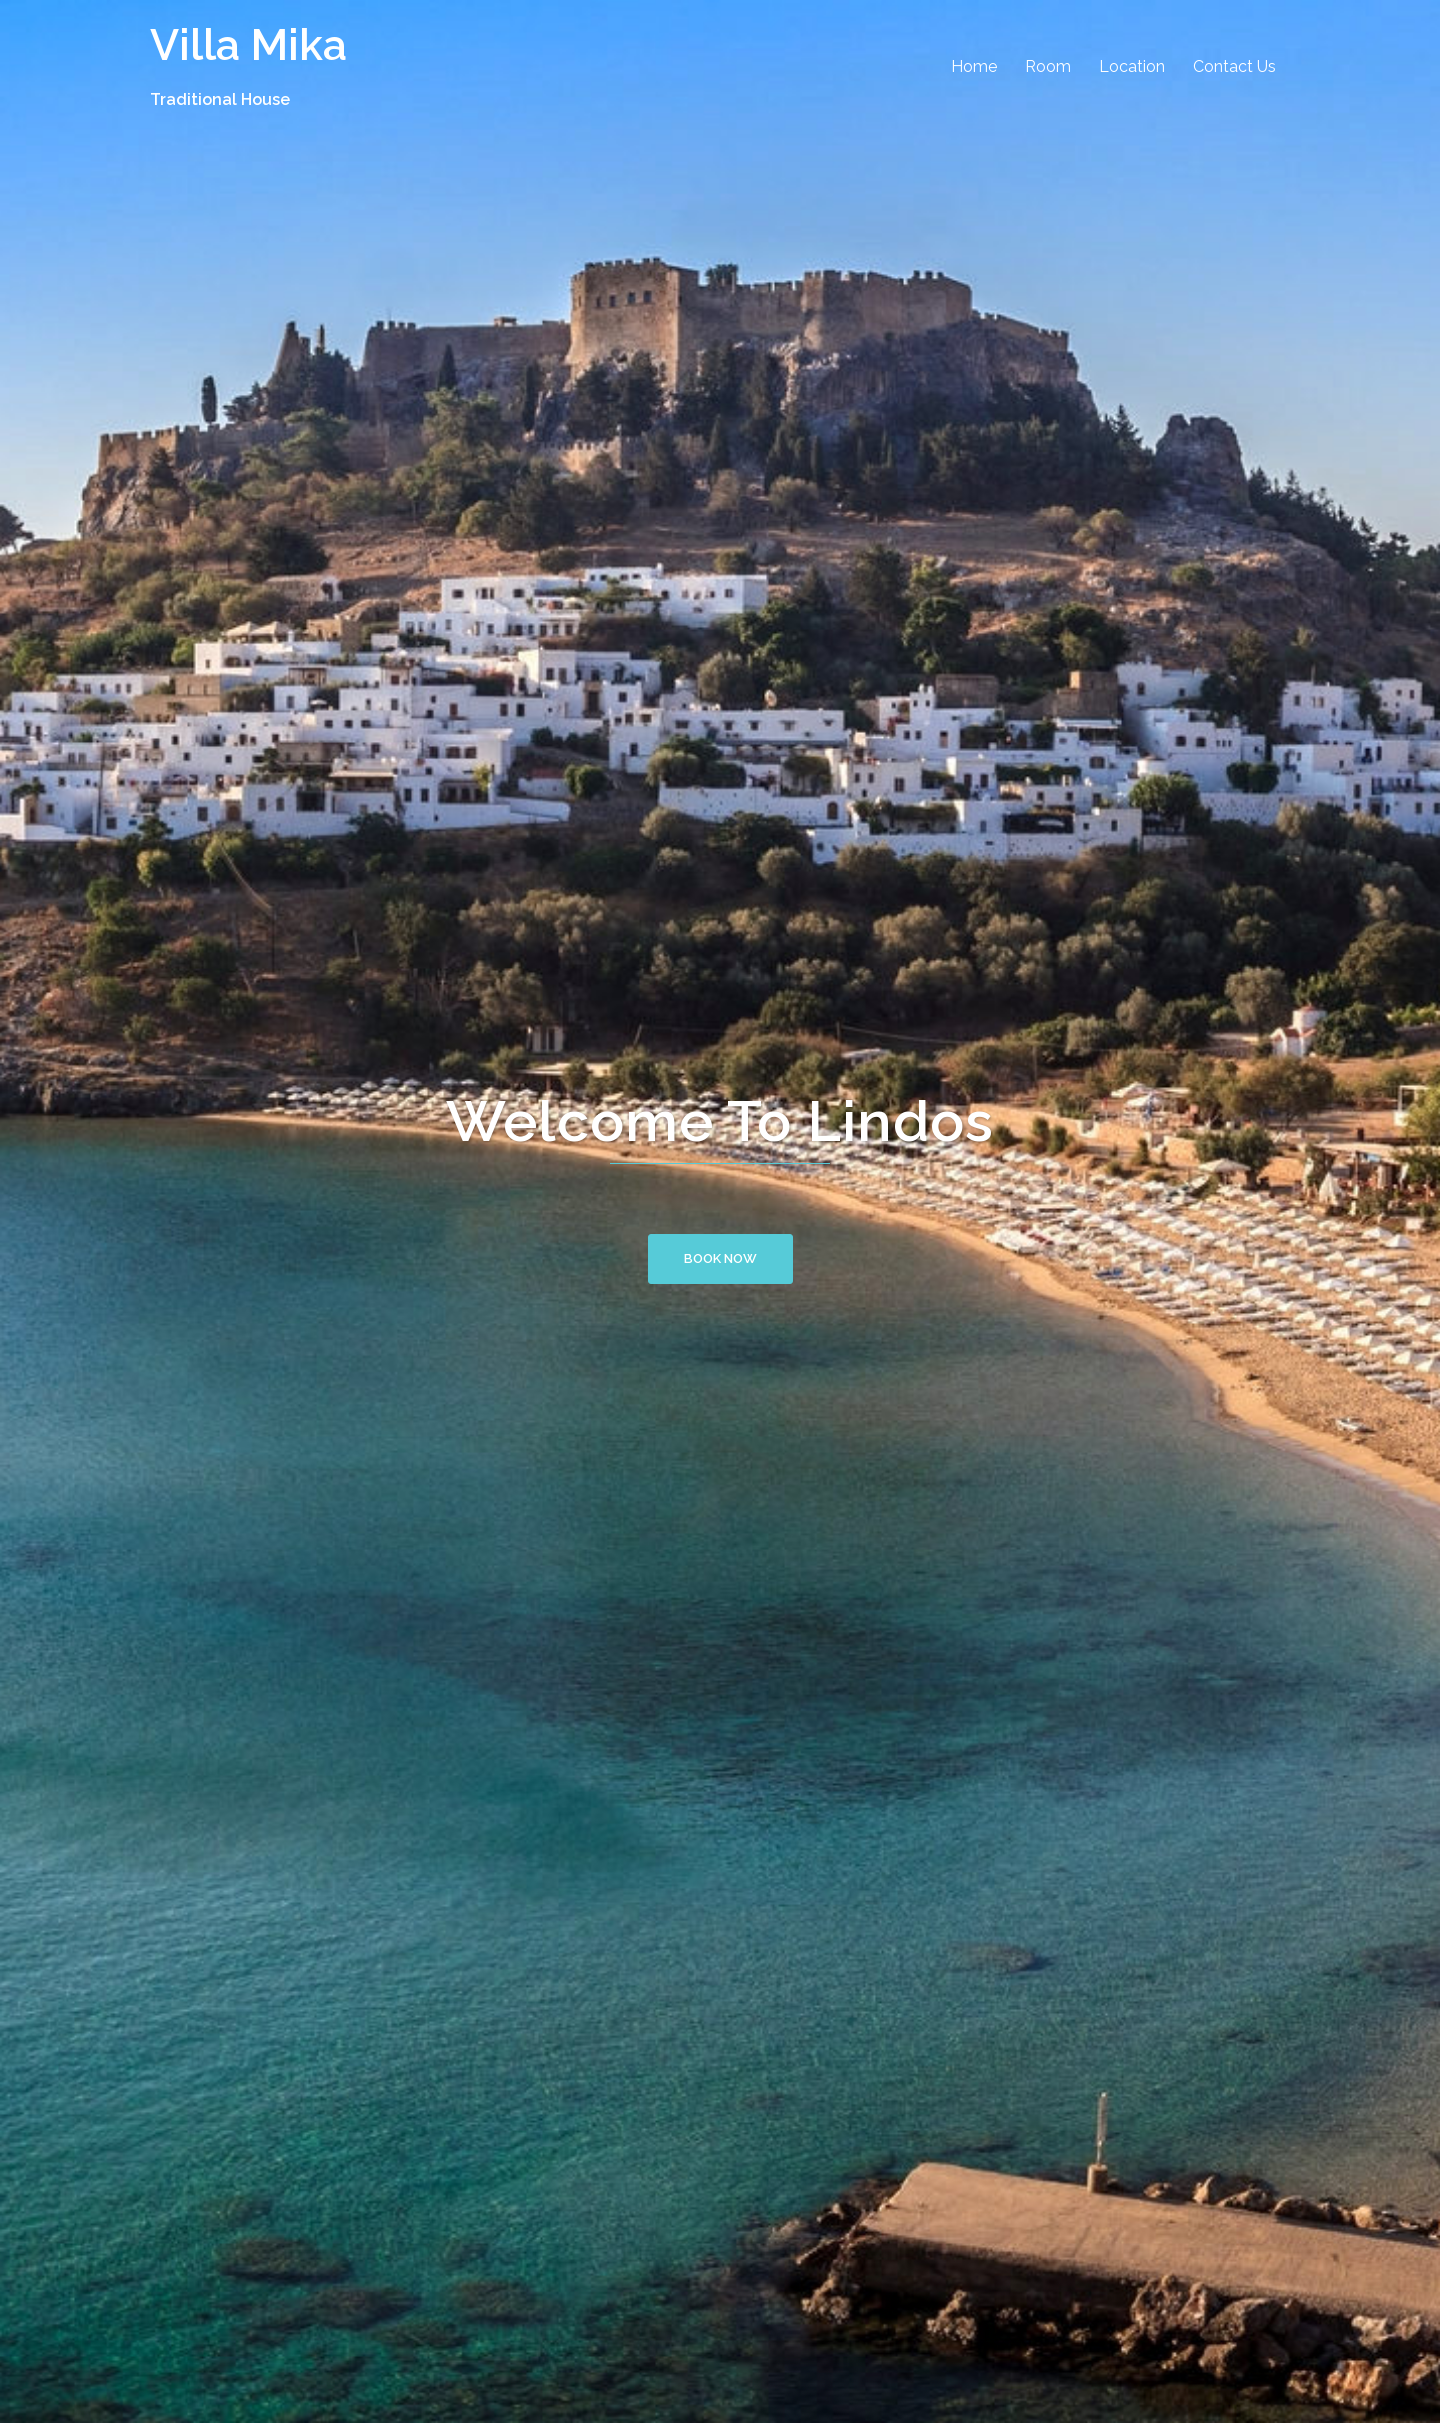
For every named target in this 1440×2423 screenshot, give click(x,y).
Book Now (720, 1258)
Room (1048, 66)
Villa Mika (248, 45)
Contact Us (1234, 66)
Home (974, 66)
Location (1132, 66)
